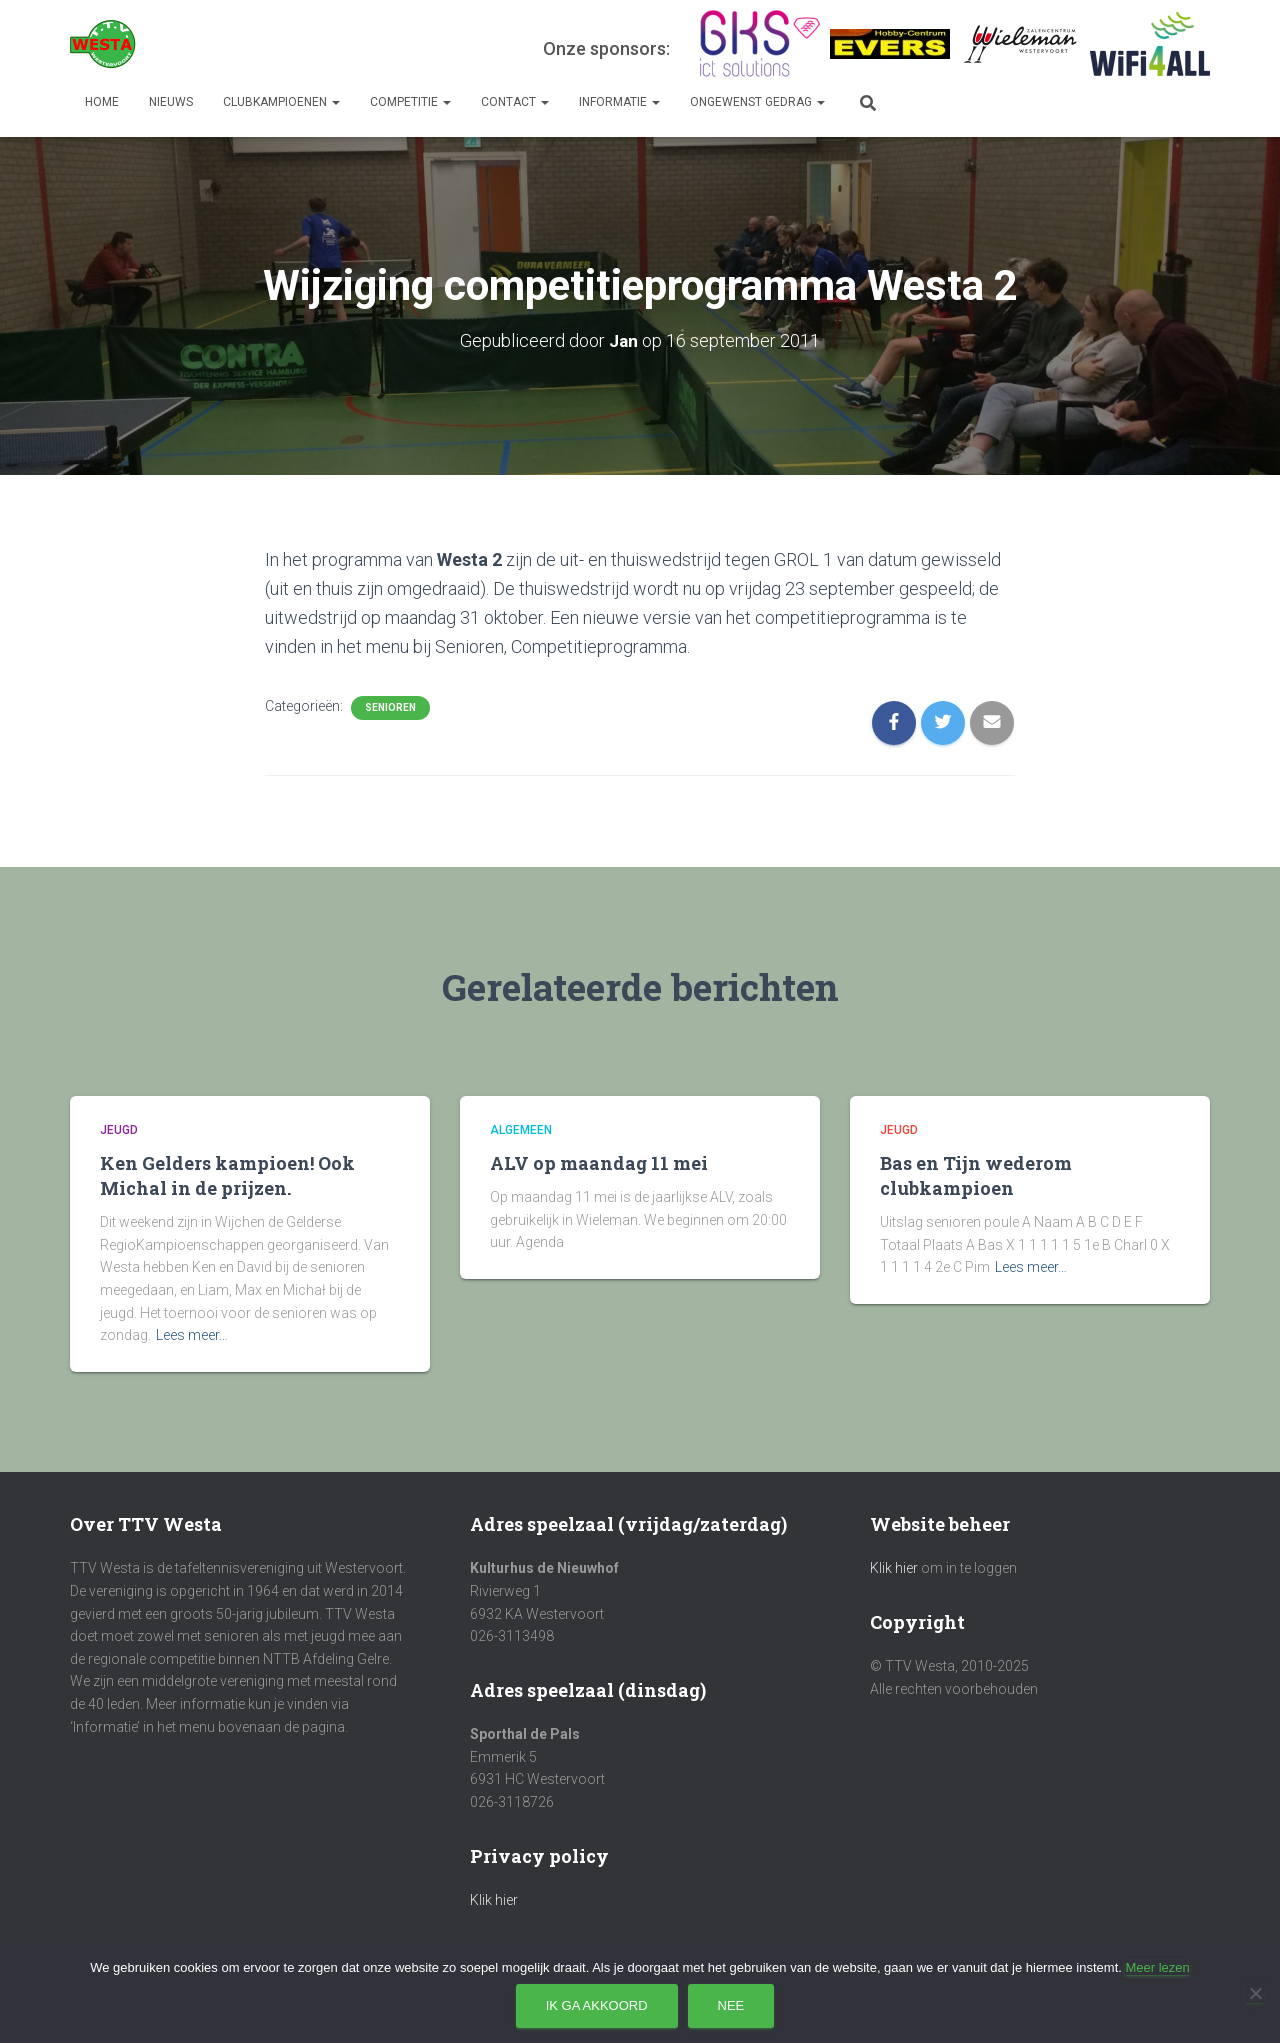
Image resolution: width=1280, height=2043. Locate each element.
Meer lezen (1157, 1967)
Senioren (390, 707)
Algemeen (521, 1130)
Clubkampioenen (281, 102)
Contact (515, 102)
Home (102, 102)
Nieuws (171, 102)
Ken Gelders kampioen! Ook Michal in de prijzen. (227, 1175)
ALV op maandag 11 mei (599, 1163)
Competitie (410, 102)
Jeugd (119, 1130)
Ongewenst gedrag (757, 102)
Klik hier (494, 1900)
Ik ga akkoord (597, 2005)
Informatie (619, 102)
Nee (731, 2005)
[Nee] (1255, 1993)
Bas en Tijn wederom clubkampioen (976, 1175)
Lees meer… (192, 1335)
